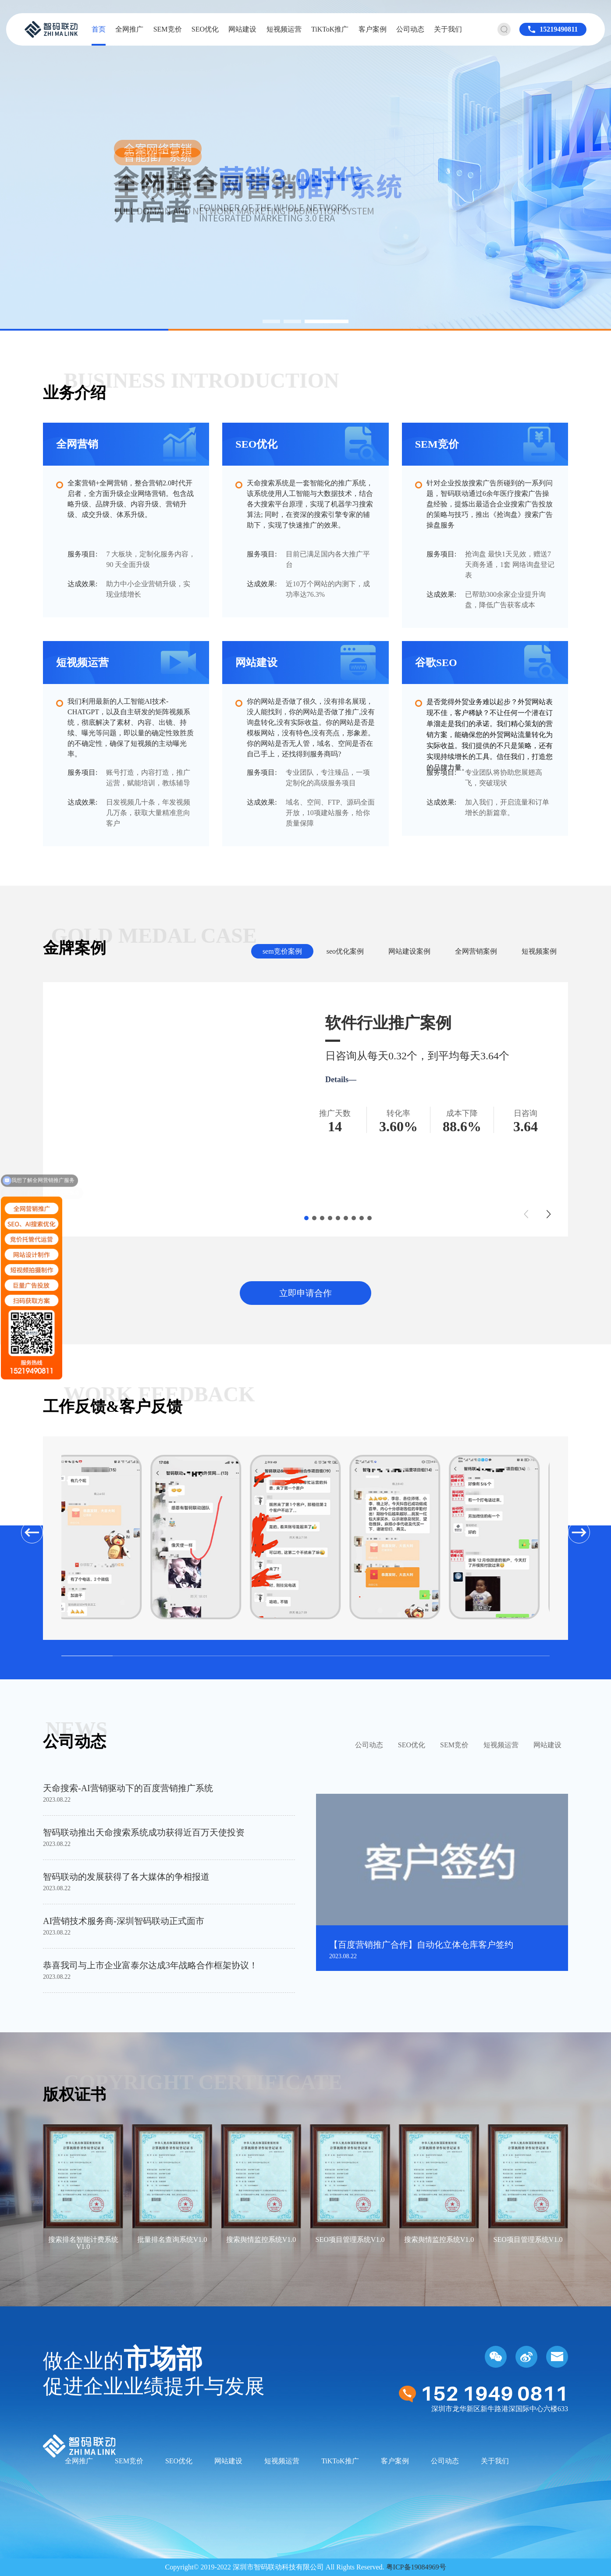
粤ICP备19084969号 (416, 2567)
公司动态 (410, 29)
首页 (99, 29)
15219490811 (559, 29)
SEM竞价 (167, 29)
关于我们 (448, 29)
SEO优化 (205, 29)
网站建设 (242, 29)
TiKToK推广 (329, 29)
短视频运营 (284, 29)
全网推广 (129, 29)
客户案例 (373, 29)
